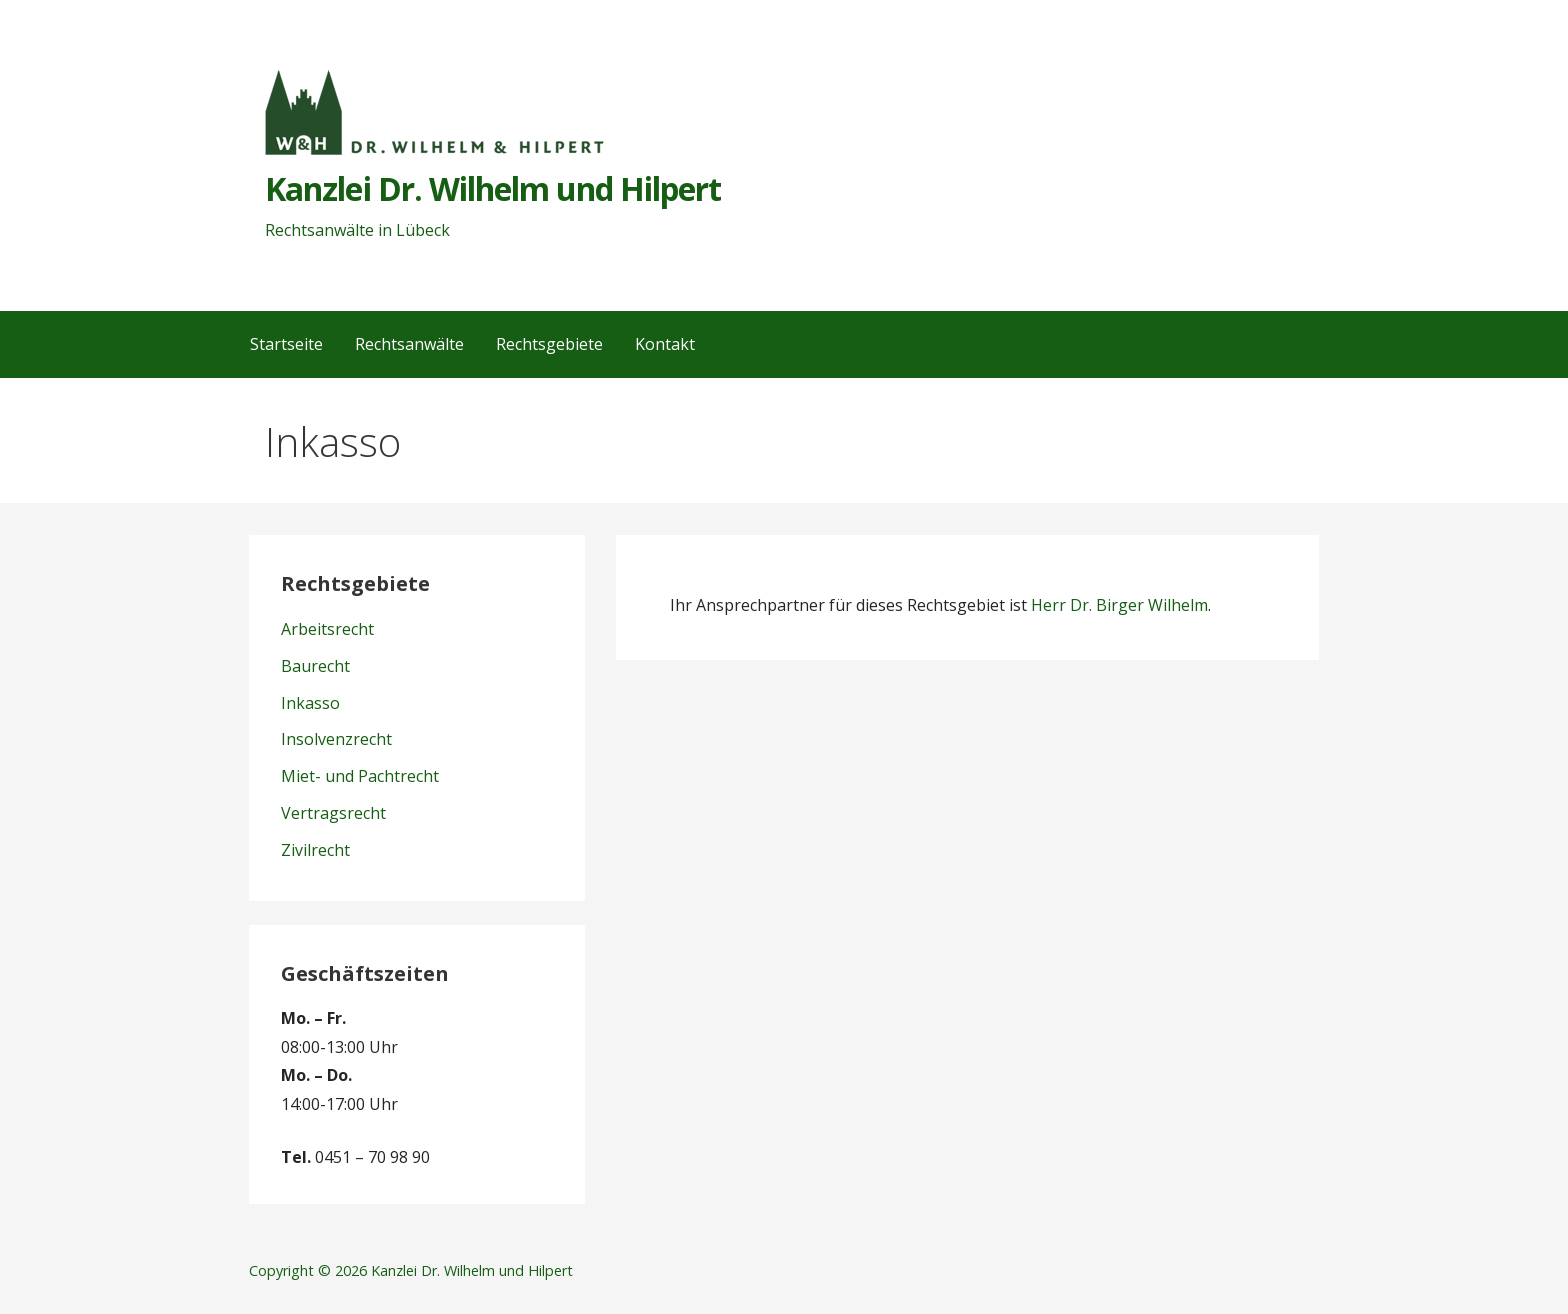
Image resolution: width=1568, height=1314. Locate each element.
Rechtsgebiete (549, 344)
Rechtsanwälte (409, 344)
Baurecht (315, 666)
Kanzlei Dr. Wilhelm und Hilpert (493, 188)
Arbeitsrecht (327, 629)
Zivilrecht (315, 850)
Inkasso (310, 703)
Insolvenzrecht (336, 739)
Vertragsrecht (333, 813)
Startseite (286, 344)
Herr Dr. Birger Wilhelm (1119, 605)
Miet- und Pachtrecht (360, 776)
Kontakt (665, 344)
